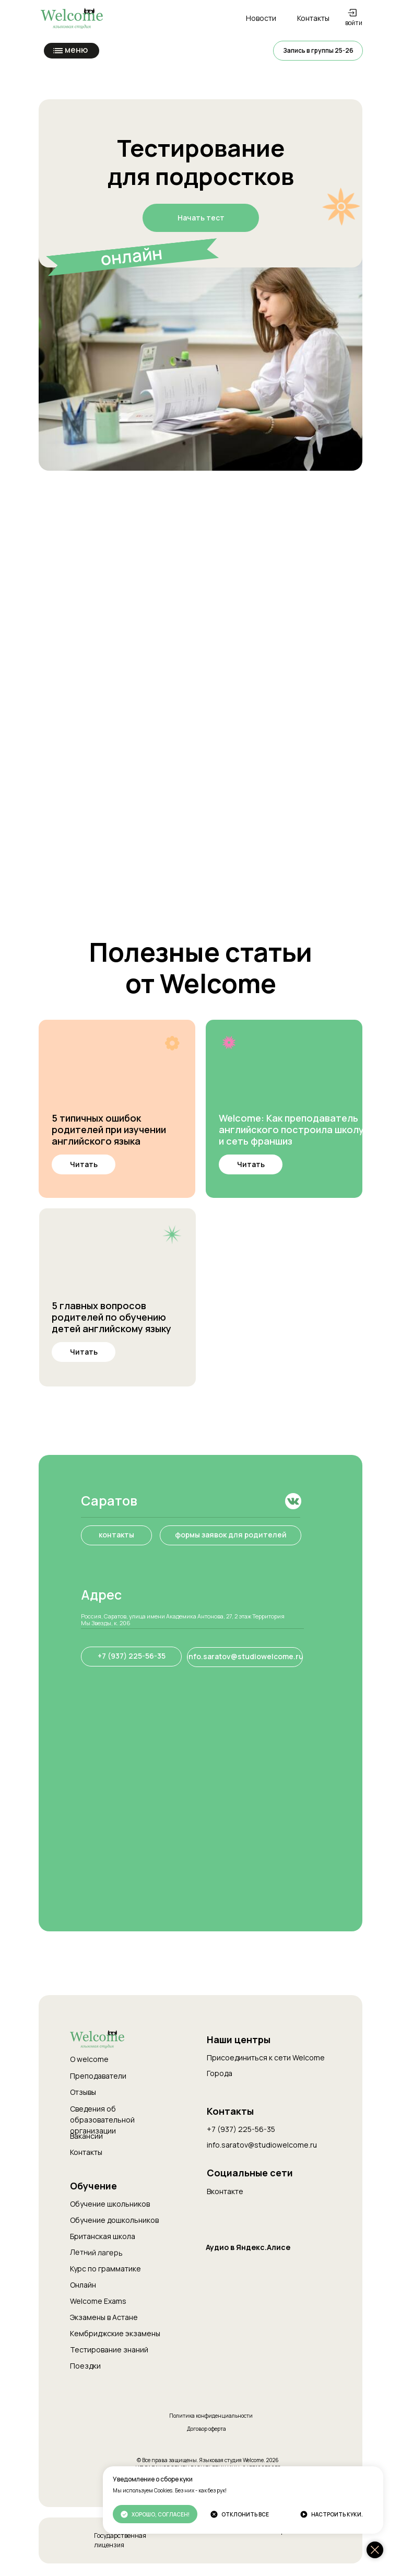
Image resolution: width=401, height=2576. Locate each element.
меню (76, 49)
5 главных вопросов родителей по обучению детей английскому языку (111, 1317)
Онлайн (83, 2285)
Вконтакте (225, 2191)
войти (353, 22)
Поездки (85, 2366)
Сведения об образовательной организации (102, 2120)
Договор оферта (206, 2428)
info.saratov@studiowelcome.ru (262, 2145)
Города (219, 2073)
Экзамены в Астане (104, 2317)
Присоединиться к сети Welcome (266, 2057)
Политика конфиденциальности (211, 2415)
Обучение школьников (110, 2204)
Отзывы (83, 2092)
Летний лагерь (96, 2251)
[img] (117, 1067)
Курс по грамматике (105, 2269)
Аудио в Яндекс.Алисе (248, 2247)
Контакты (86, 2152)
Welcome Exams (98, 2301)
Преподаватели (98, 2076)
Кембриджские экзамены (115, 2333)
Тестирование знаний (109, 2349)
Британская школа (102, 2236)
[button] (318, 51)
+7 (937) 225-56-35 (241, 2129)
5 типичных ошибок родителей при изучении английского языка (109, 1129)
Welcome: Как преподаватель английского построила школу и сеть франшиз (291, 1129)
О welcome (89, 2059)
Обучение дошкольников (114, 2220)
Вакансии (86, 2136)
